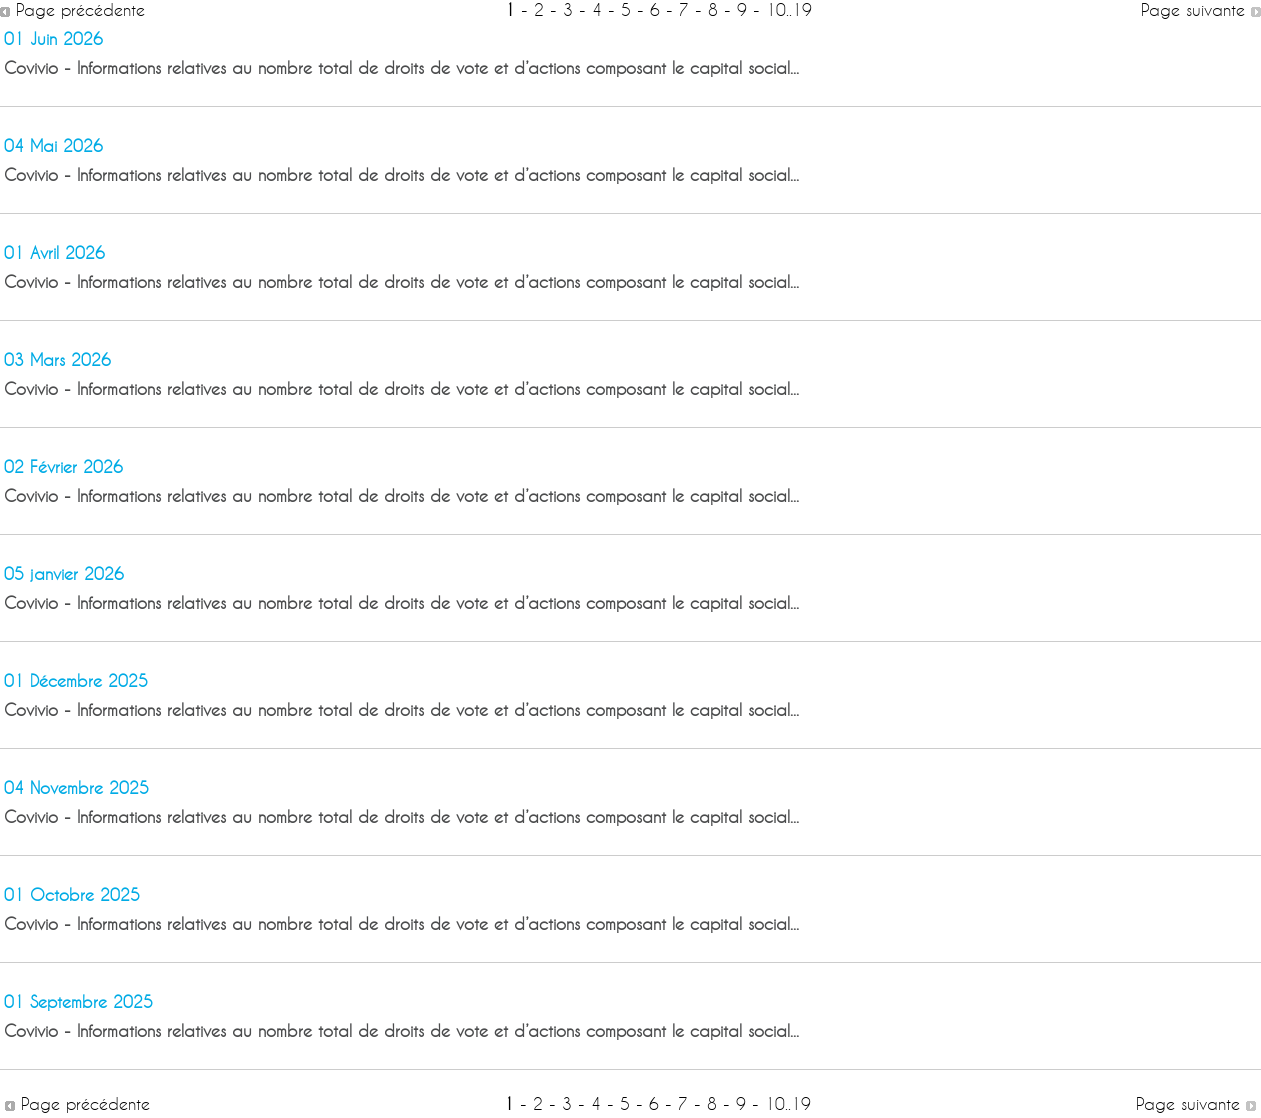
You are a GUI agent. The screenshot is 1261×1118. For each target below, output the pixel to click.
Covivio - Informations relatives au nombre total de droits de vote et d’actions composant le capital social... (401, 67)
